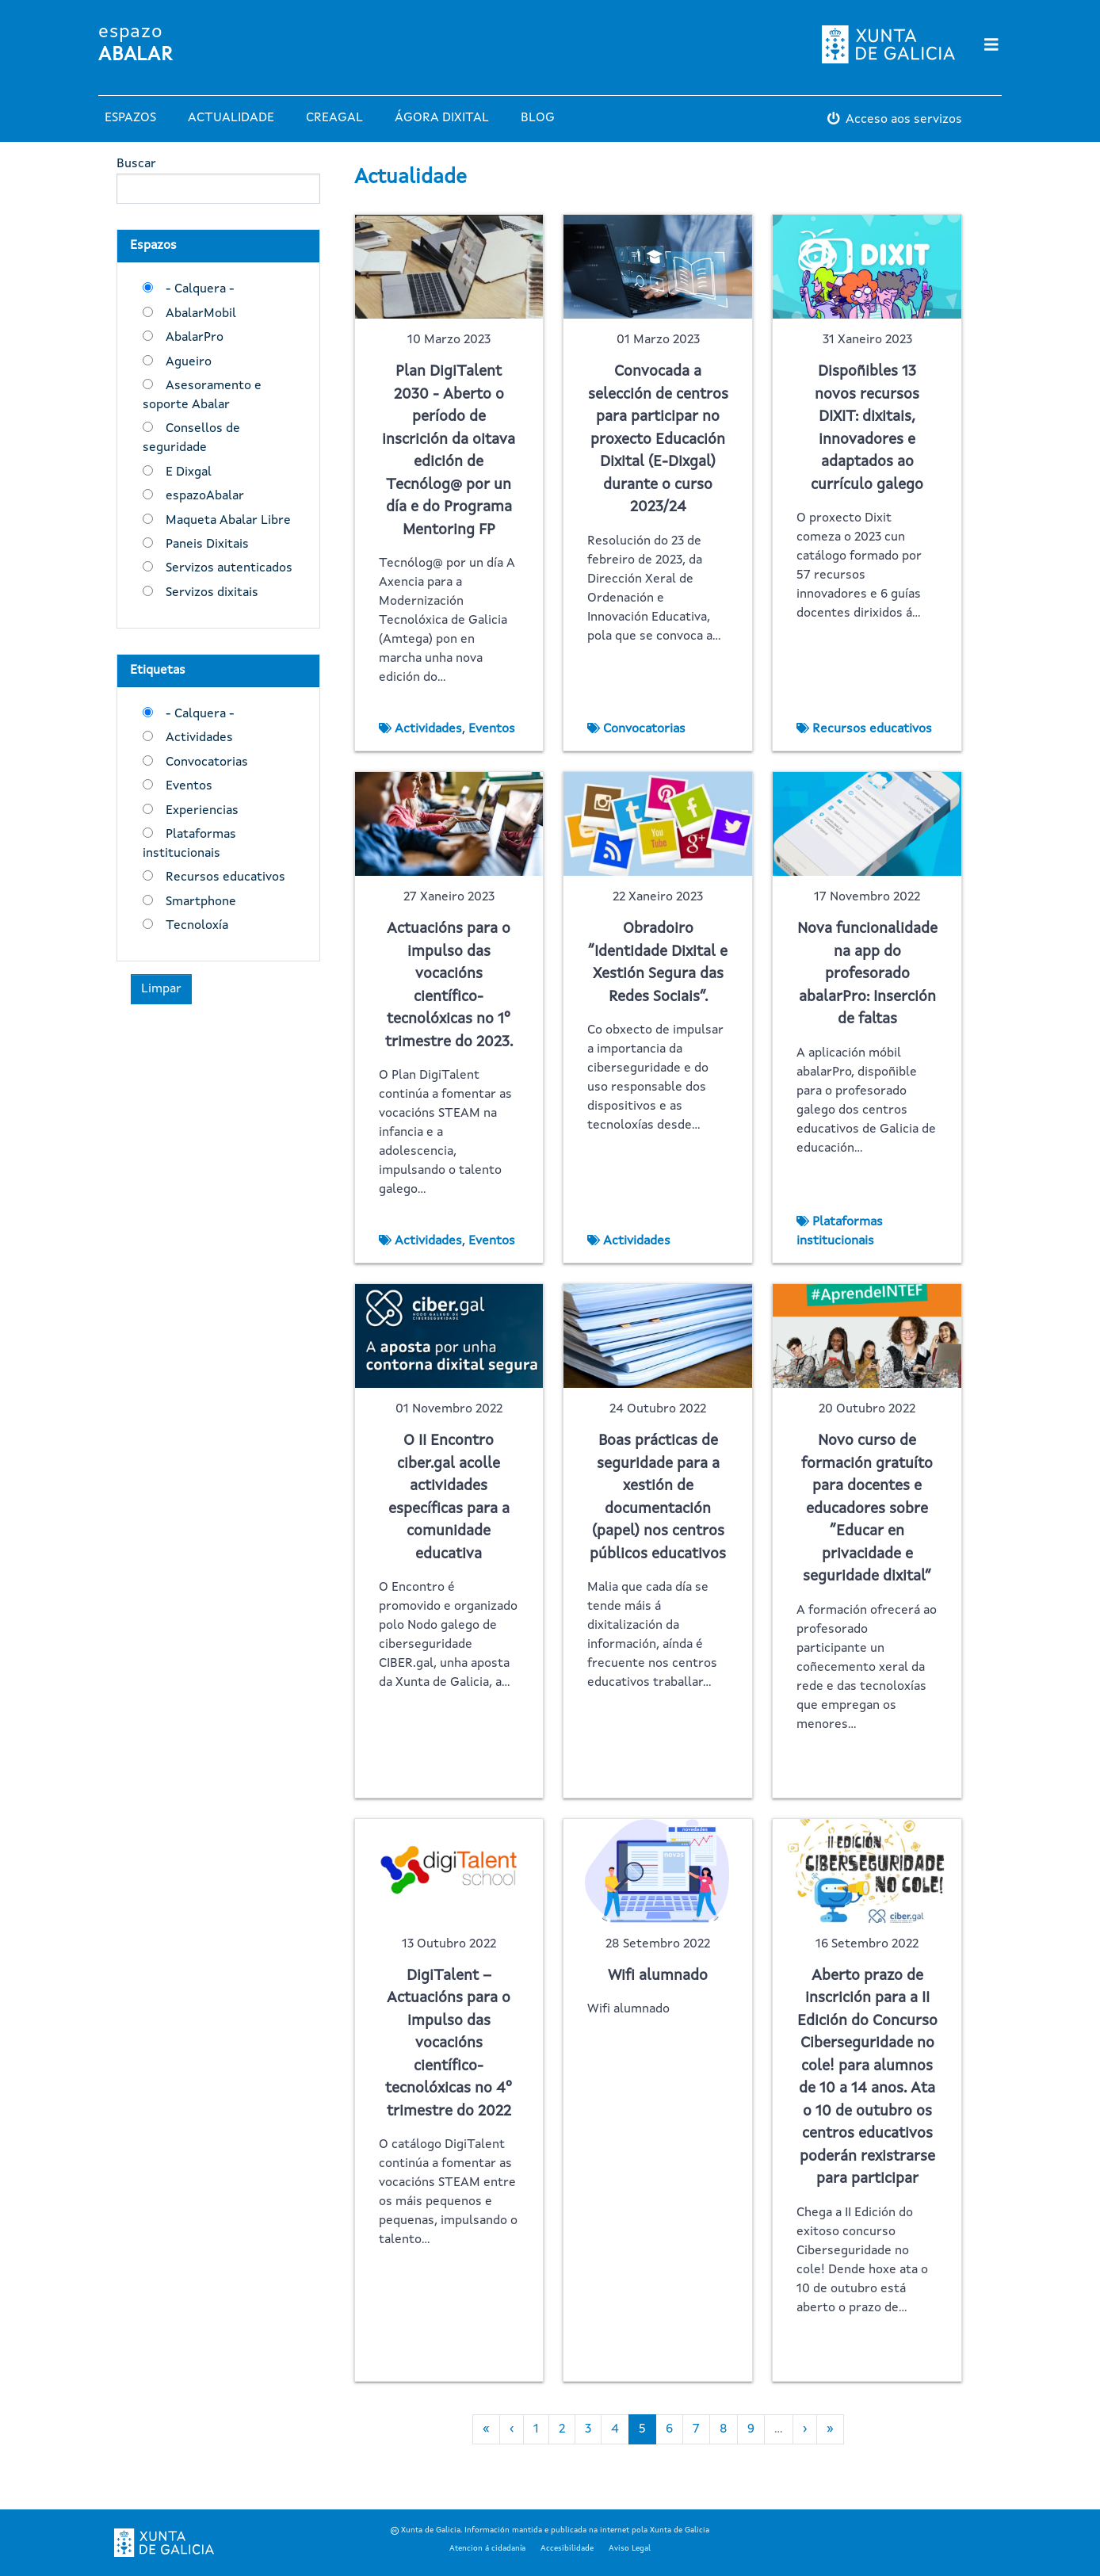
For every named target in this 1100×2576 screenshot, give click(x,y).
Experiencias (202, 811)
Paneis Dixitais (207, 544)
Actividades (199, 738)
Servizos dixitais (212, 593)
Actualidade (231, 118)
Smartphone (201, 902)
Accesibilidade (567, 2548)
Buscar (136, 164)
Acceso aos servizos (904, 119)
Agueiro (189, 362)
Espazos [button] (130, 118)
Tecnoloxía (197, 925)
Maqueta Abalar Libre (228, 520)
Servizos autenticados (229, 568)
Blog (538, 118)
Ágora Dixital (442, 118)
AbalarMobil (201, 314)
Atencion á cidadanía (487, 2548)
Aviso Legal (630, 2548)
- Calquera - (200, 289)
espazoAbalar (205, 496)
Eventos (189, 786)
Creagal (334, 118)
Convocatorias (207, 762)
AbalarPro (194, 337)
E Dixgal (189, 472)
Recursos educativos (225, 877)
